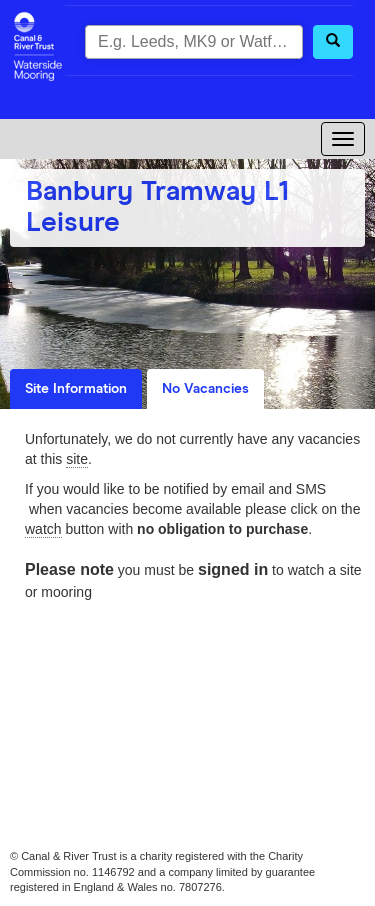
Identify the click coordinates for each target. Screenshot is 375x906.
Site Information (76, 389)
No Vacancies (205, 389)
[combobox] (194, 42)
